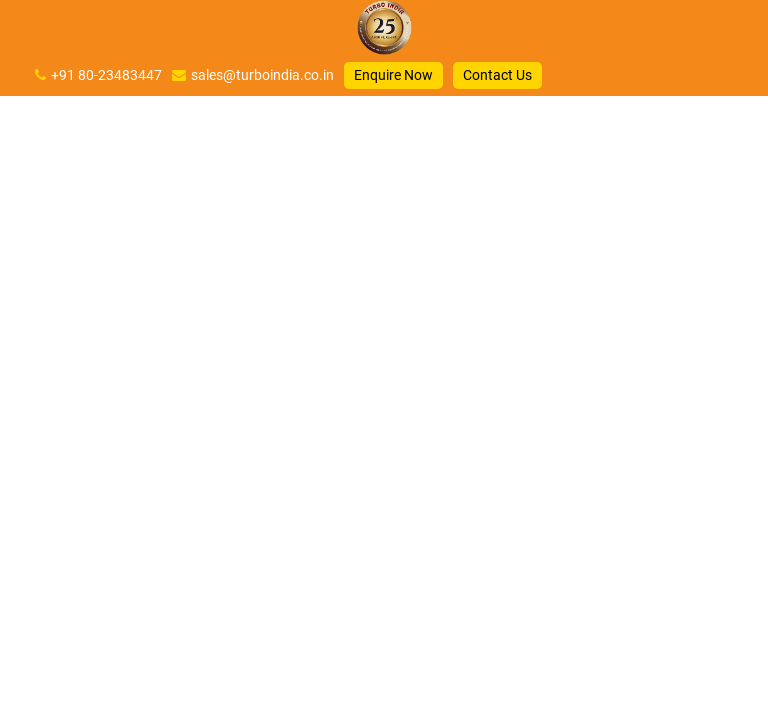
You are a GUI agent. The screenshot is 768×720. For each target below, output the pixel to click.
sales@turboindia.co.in (262, 75)
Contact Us (497, 75)
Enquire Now (393, 75)
